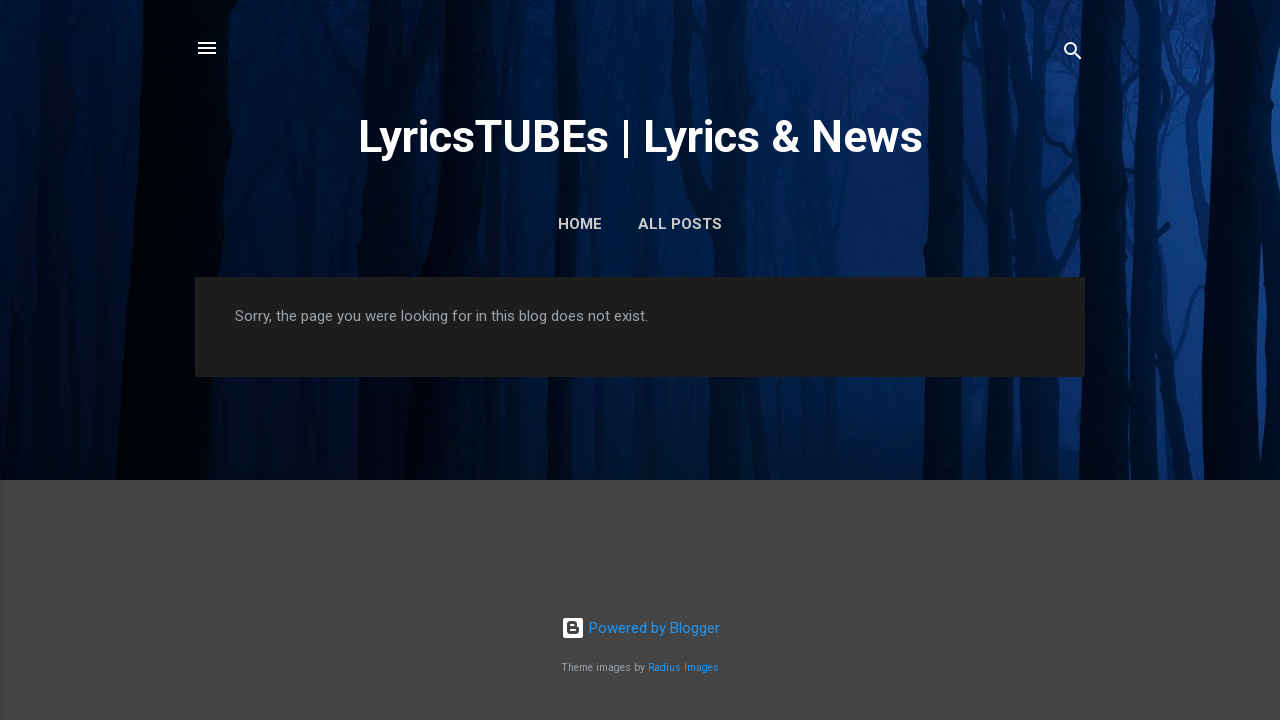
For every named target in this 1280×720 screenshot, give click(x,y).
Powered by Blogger (640, 628)
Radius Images (683, 667)
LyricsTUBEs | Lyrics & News (640, 136)
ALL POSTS (680, 224)
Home (580, 224)
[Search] (1073, 54)
